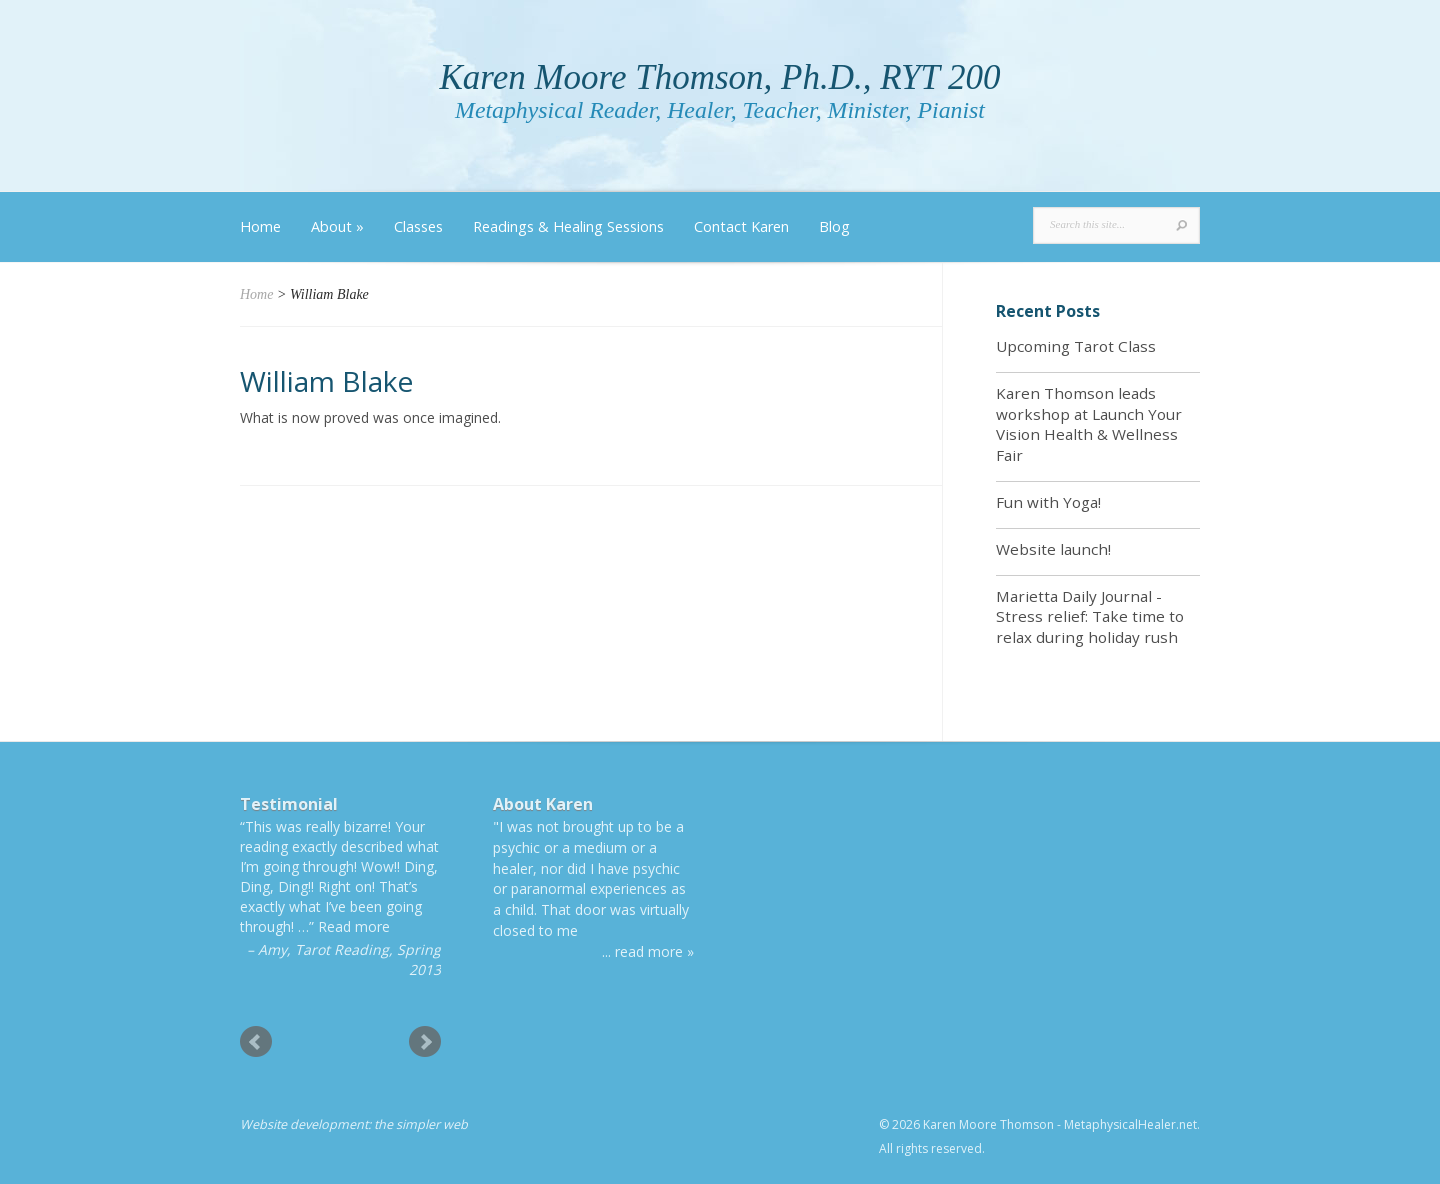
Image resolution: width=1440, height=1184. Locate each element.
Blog (834, 226)
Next (425, 1042)
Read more (354, 926)
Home (260, 226)
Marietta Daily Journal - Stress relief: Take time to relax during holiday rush (1090, 617)
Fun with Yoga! (1048, 502)
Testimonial (289, 804)
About (337, 226)
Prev (256, 1042)
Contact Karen (741, 226)
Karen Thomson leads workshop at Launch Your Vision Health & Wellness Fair (1089, 424)
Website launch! (1053, 549)
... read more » (648, 951)
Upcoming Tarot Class (1076, 346)
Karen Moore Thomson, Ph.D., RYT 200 (719, 77)
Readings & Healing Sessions (568, 226)
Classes (418, 226)
